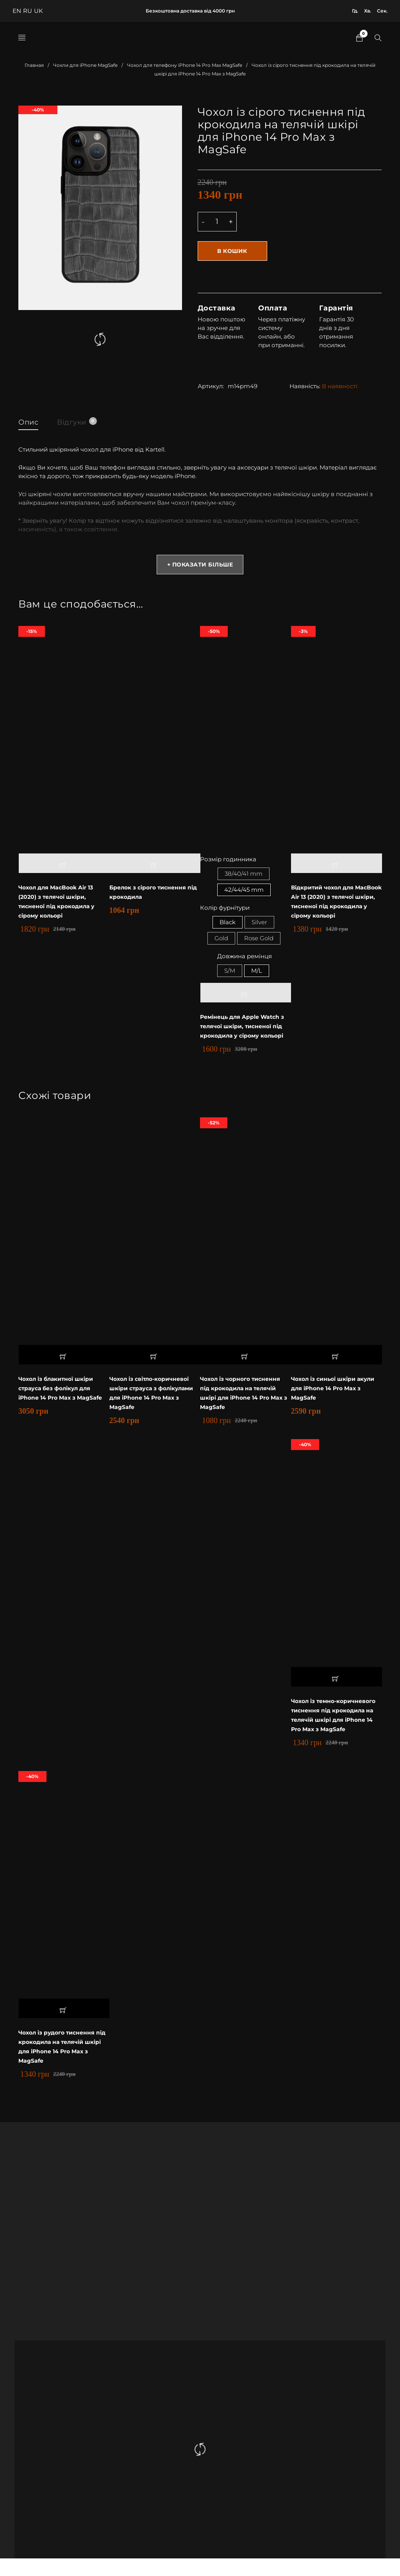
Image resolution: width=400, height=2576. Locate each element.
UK (38, 10)
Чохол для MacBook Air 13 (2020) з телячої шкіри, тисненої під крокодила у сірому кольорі (59, 902)
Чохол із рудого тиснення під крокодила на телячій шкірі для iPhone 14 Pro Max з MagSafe (62, 2064)
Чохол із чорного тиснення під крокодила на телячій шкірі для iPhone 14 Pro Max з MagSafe (244, 1401)
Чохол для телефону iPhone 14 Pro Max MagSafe (184, 65)
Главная (34, 65)
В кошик (233, 251)
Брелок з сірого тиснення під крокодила (150, 892)
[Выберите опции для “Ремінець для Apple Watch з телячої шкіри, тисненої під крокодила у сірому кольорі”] (245, 1001)
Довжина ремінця (244, 962)
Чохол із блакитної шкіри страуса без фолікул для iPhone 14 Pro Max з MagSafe (62, 1397)
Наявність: (304, 385)
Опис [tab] (28, 421)
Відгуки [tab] (76, 421)
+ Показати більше (200, 564)
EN (16, 10)
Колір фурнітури (225, 911)
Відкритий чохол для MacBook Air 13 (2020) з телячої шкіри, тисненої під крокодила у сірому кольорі (336, 902)
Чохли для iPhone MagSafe (85, 65)
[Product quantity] (217, 221)
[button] (64, 863)
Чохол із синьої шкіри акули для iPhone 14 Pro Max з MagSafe (336, 1397)
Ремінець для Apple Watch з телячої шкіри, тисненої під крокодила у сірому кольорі (245, 1034)
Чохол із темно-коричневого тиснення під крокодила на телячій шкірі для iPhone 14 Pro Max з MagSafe (336, 1727)
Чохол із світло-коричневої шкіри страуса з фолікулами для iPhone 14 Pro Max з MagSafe (154, 1401)
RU (27, 10)
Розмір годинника (228, 859)
